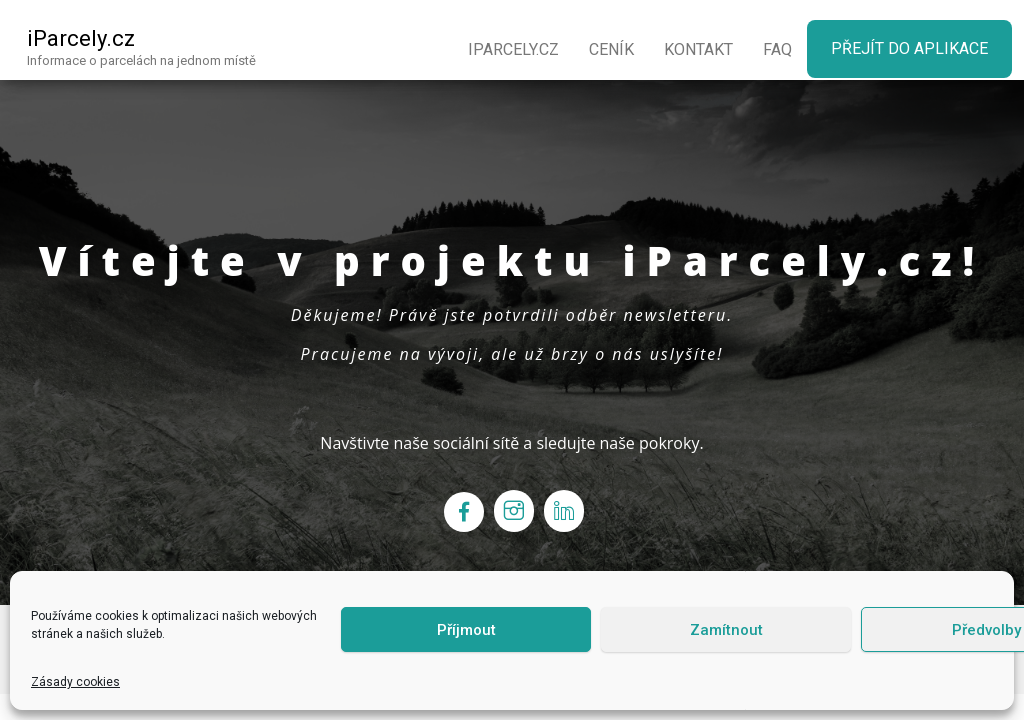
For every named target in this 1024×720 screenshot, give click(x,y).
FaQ (777, 49)
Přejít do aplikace (909, 48)
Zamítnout (726, 630)
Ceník (611, 49)
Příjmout (466, 630)
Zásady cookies (75, 682)
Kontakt (698, 49)
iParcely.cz (81, 38)
